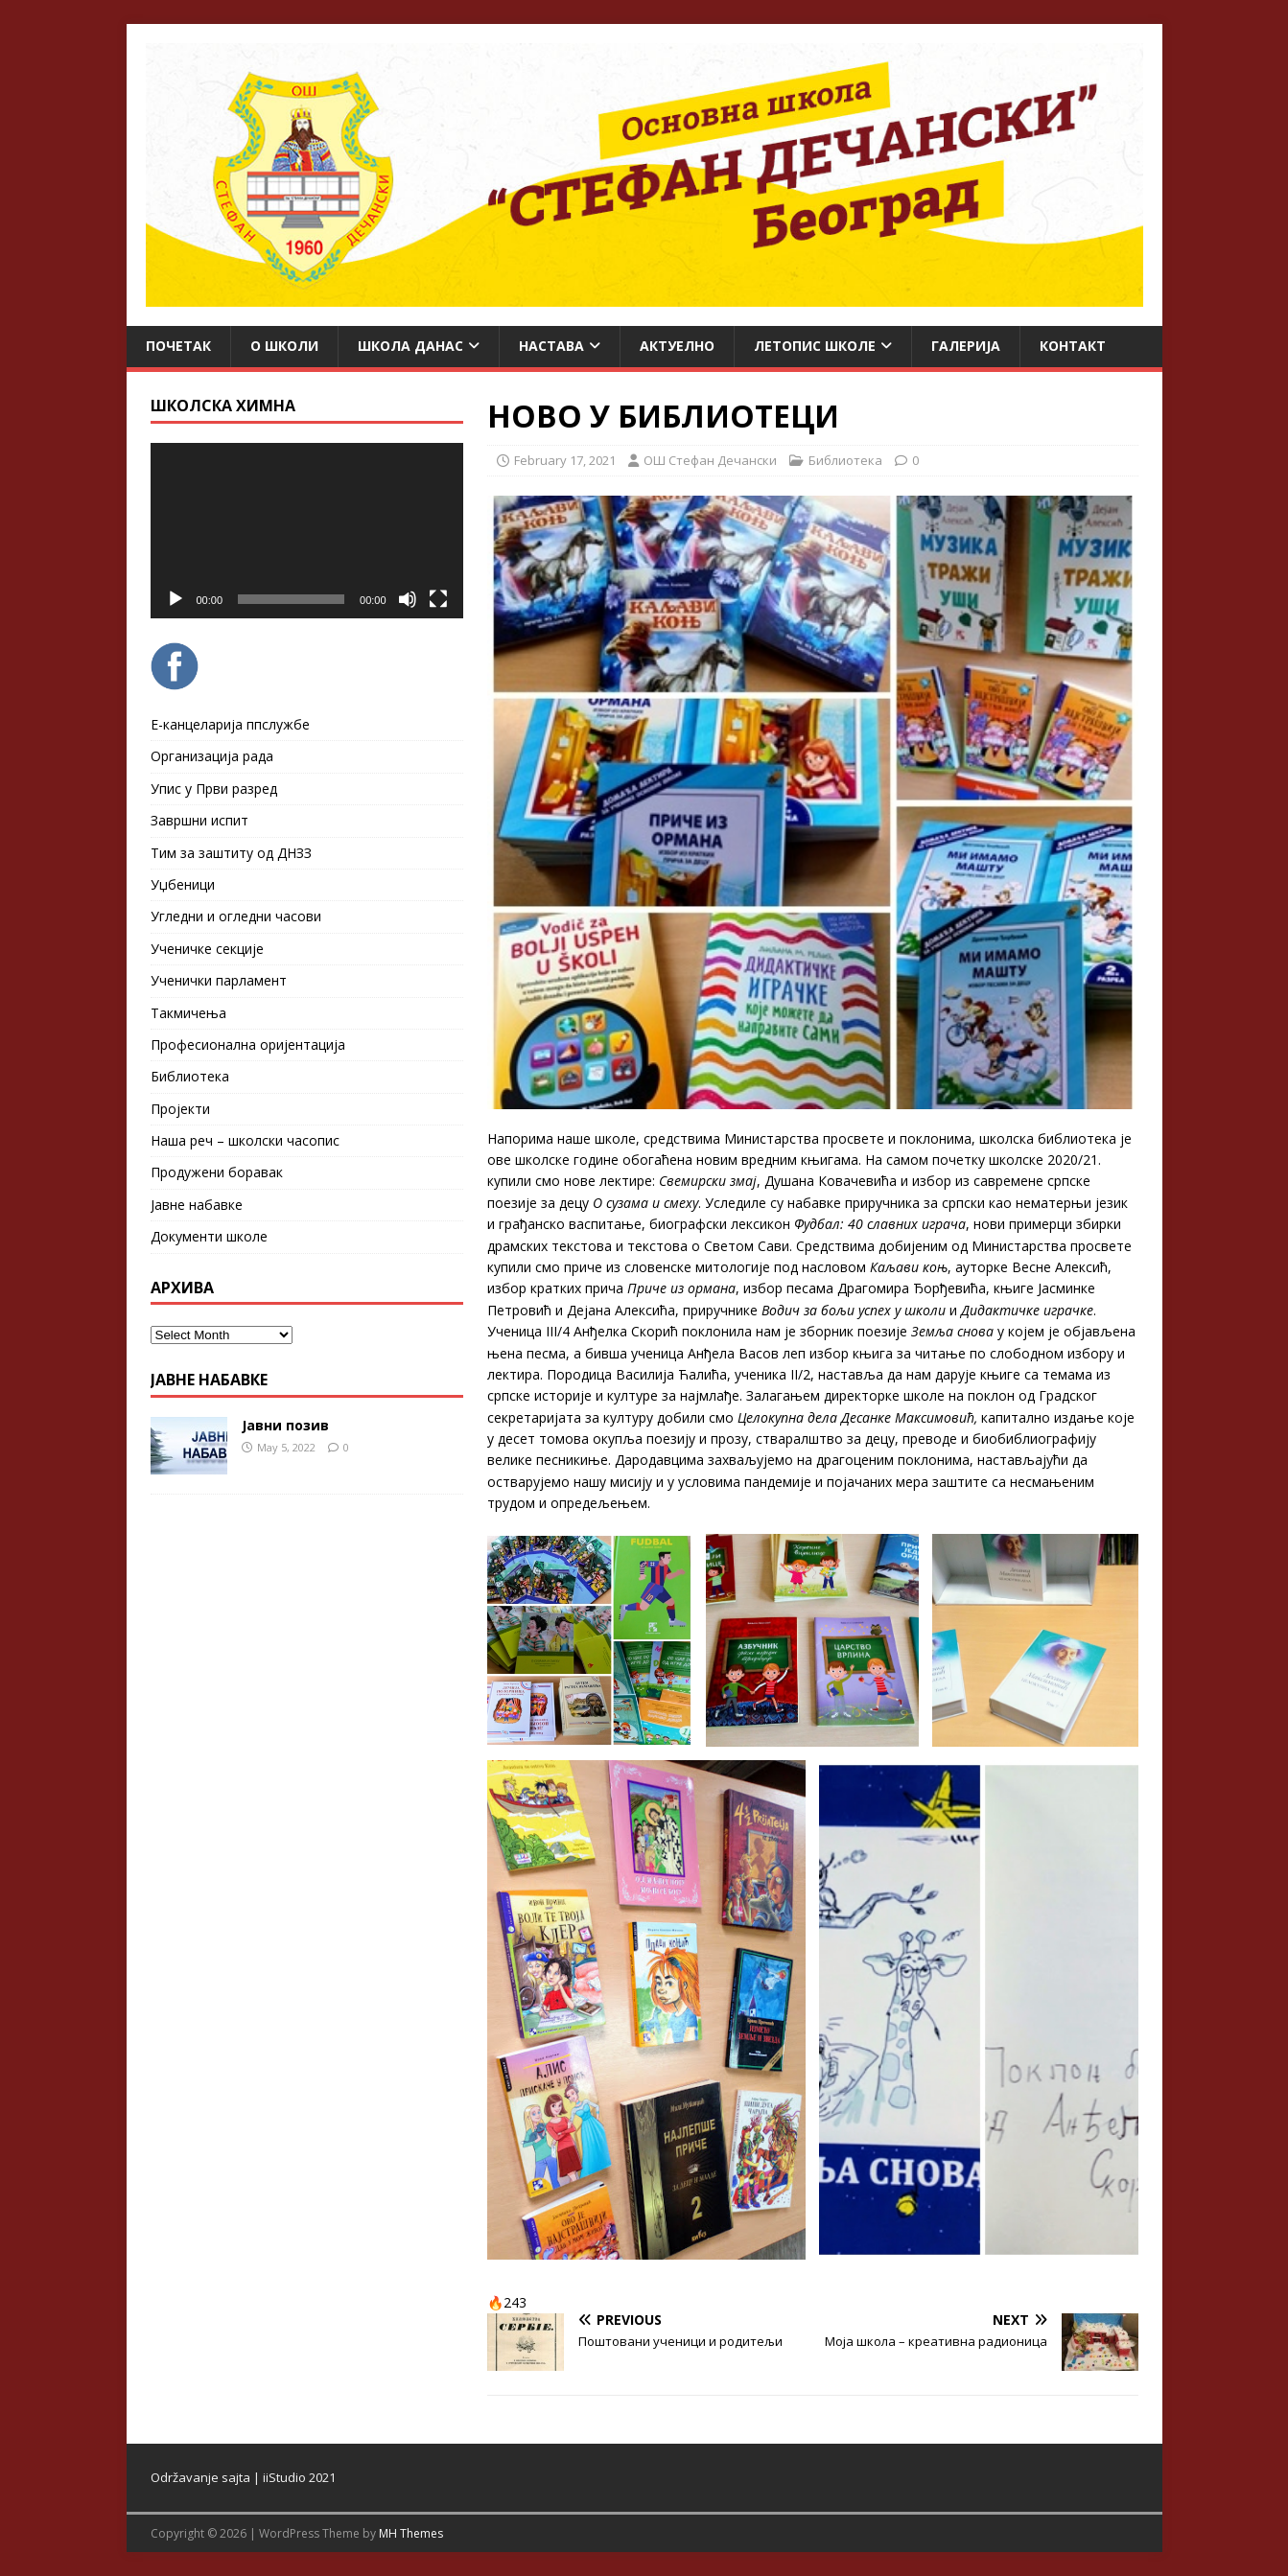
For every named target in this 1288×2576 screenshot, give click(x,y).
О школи (284, 346)
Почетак (178, 346)
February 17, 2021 (565, 460)
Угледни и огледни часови (236, 916)
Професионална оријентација (248, 1044)
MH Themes (411, 2533)
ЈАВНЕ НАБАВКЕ (209, 1379)
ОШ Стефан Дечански (710, 460)
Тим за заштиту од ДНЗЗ (231, 853)
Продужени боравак (217, 1172)
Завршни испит (199, 820)
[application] (307, 530)
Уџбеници (183, 884)
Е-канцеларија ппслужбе (230, 724)
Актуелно (677, 346)
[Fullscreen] (438, 599)
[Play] (175, 599)
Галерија (965, 346)
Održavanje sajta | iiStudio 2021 (243, 2477)
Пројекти (180, 1109)
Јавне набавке (197, 1204)
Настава (551, 346)
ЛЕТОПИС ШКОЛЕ (815, 346)
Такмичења (188, 1013)
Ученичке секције (207, 949)
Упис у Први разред (214, 788)
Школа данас (410, 346)
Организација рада (212, 756)
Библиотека (845, 460)
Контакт (1073, 346)
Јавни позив (285, 1425)
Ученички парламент (219, 980)
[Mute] (407, 599)
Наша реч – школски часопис (245, 1140)
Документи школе (209, 1236)
